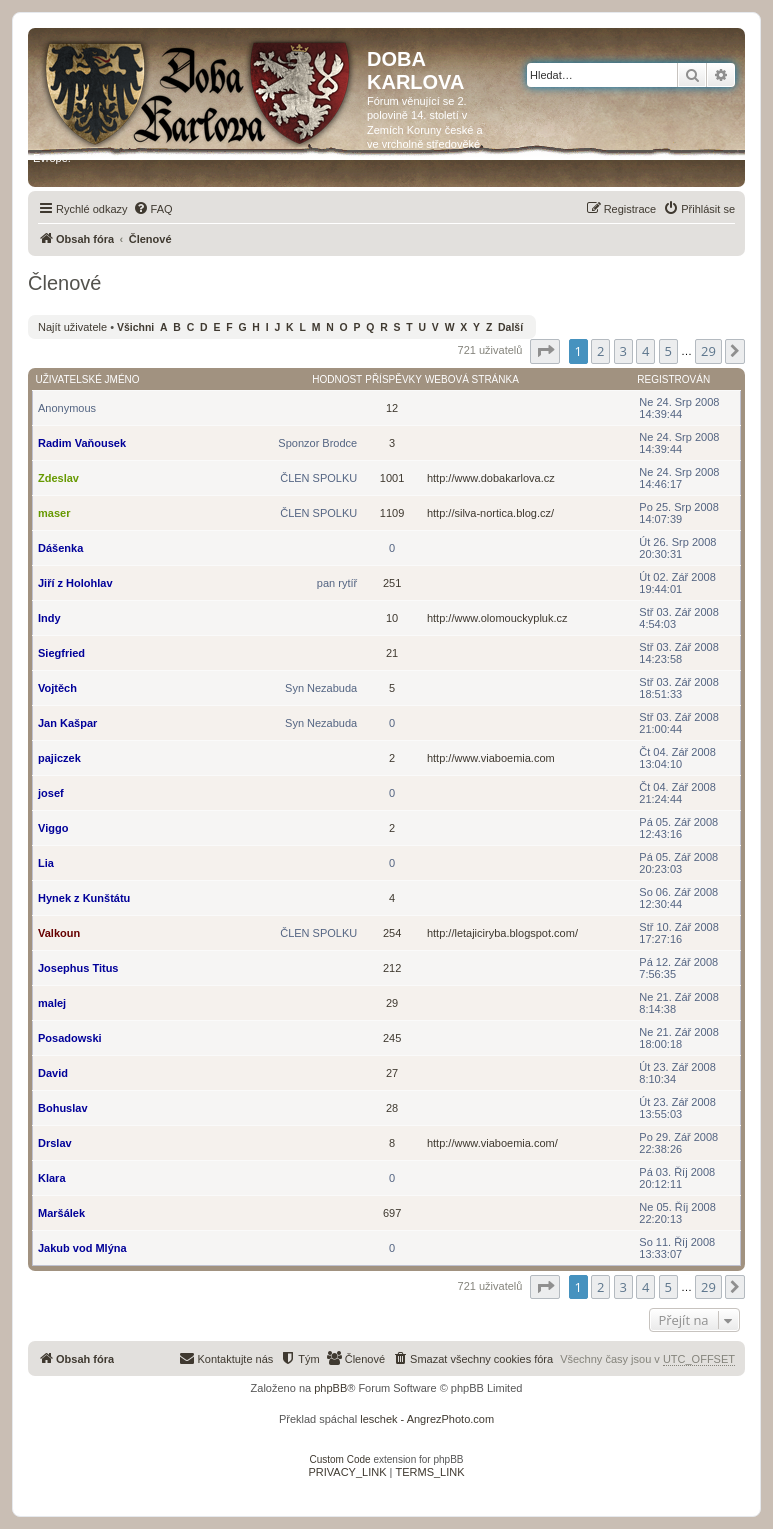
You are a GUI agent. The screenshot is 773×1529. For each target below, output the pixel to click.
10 (392, 618)
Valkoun (59, 933)
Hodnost (337, 379)
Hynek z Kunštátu (84, 898)
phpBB (330, 1388)
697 (392, 1213)
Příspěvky (393, 379)
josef (51, 793)
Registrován (673, 379)
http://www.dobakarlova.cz (491, 478)
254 (392, 933)
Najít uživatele (72, 327)
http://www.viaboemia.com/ (492, 1143)
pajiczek (59, 758)
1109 (392, 513)
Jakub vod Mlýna (82, 1248)
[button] (545, 351)
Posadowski (70, 1038)
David (53, 1073)
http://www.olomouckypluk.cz (497, 618)
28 (392, 1108)
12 (392, 408)
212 (392, 968)
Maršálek (61, 1213)
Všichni (135, 327)
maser (54, 513)
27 (392, 1073)
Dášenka (60, 548)
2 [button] (600, 351)
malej (52, 1003)
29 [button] (708, 351)
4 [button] (645, 351)
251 (392, 583)
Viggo (53, 828)
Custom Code (340, 1459)
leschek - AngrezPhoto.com (427, 1419)
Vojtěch (57, 688)
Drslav (55, 1143)
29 (392, 1003)
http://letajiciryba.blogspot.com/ (502, 933)
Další (510, 327)
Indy (49, 618)
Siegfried (61, 653)
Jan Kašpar (67, 723)
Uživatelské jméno (88, 379)
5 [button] (668, 351)
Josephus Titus (78, 968)
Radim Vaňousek (82, 443)
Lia (46, 863)
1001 (392, 478)
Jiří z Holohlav (75, 583)
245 (392, 1038)
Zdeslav (58, 478)
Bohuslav (63, 1108)
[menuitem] (153, 209)
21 (392, 653)
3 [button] (623, 351)
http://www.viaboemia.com (491, 758)
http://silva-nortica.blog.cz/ (490, 513)
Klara (52, 1178)
